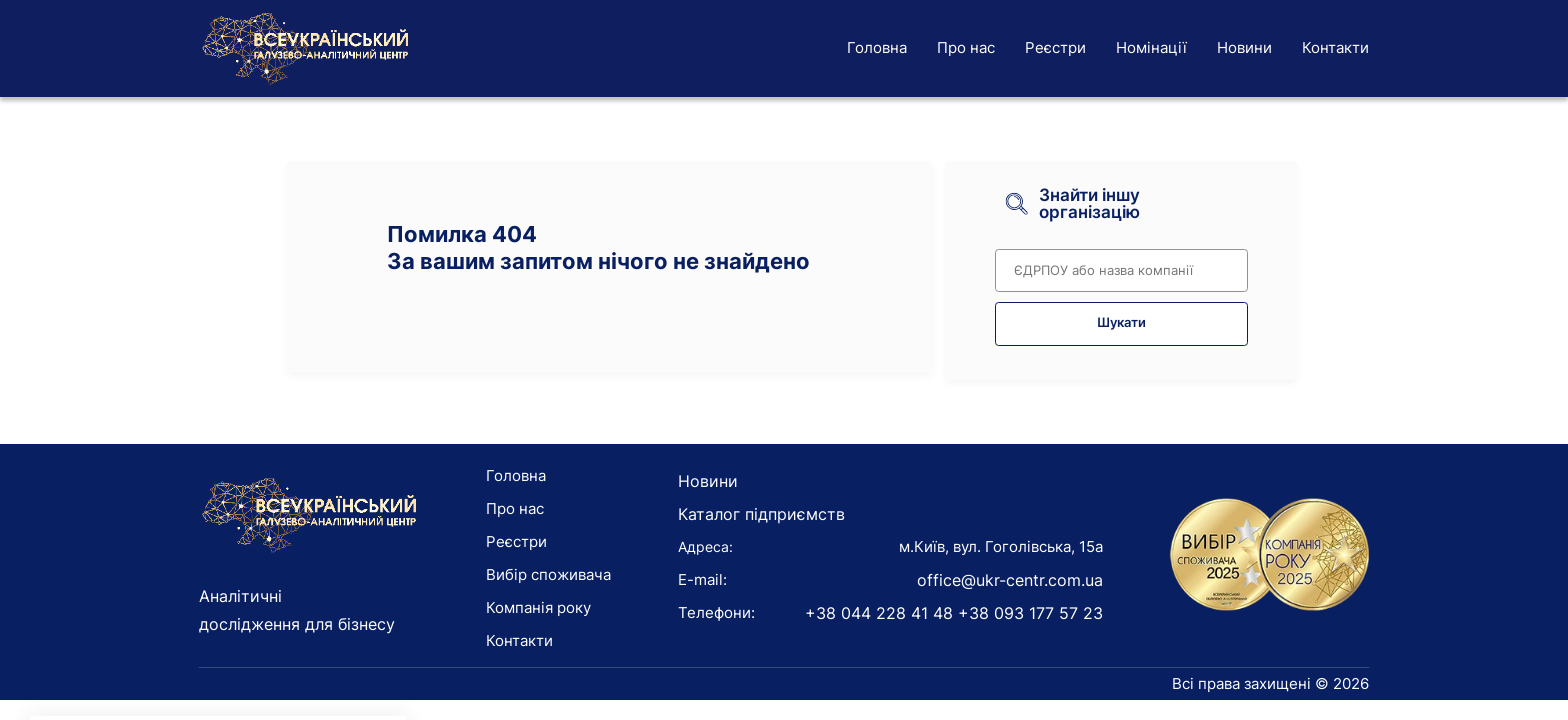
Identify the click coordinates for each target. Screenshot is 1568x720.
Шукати (1121, 322)
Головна (877, 47)
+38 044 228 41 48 (879, 613)
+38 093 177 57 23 (1030, 613)
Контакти (1335, 47)
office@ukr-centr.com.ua (1010, 580)
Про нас (966, 47)
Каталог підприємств (761, 514)
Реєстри (1055, 47)
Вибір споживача (548, 574)
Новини (1244, 47)
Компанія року (538, 607)
